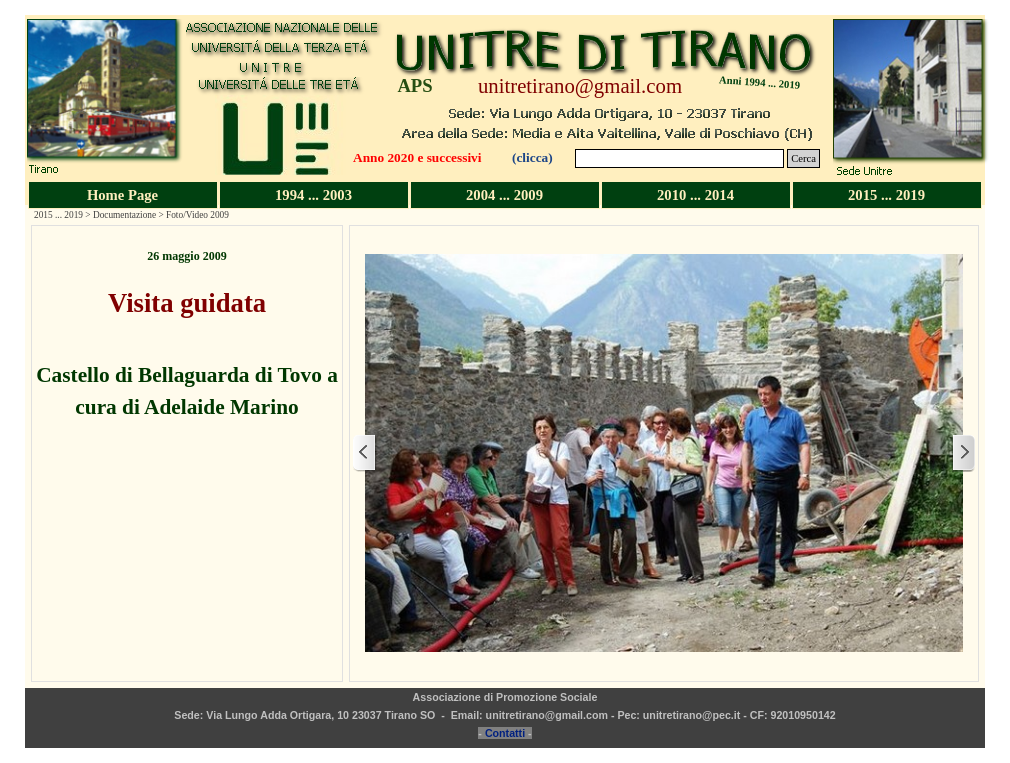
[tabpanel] (187, 335)
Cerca (803, 158)
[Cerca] (679, 158)
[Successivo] (963, 453)
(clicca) (532, 157)
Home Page (122, 195)
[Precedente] (365, 453)
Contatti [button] (505, 733)
